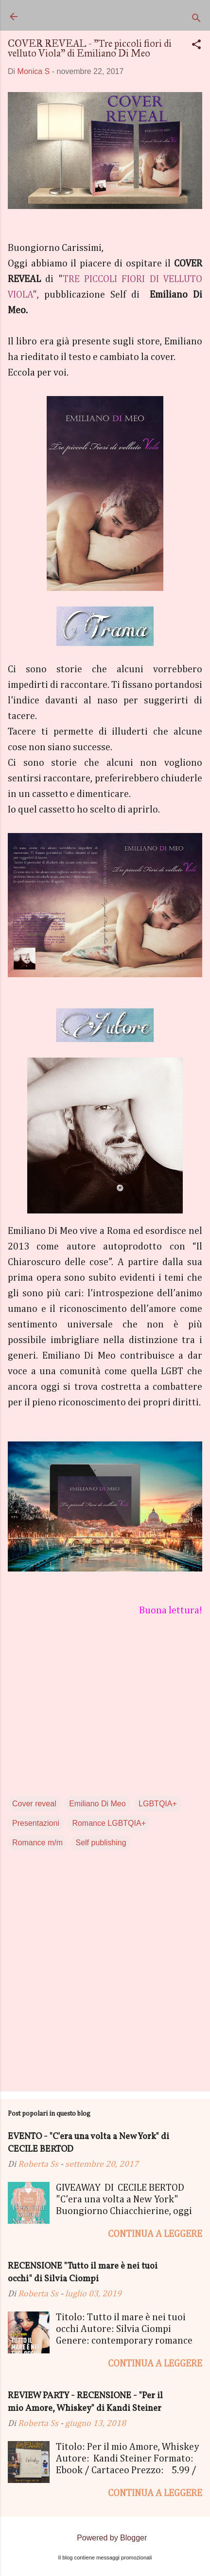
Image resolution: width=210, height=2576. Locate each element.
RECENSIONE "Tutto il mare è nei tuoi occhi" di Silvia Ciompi (83, 2272)
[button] (196, 46)
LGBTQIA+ (158, 1803)
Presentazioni (35, 1823)
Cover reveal (34, 1803)
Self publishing (100, 1842)
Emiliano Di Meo (97, 1803)
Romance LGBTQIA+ (109, 1823)
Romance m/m (37, 1842)
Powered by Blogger (105, 2538)
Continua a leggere (155, 2234)
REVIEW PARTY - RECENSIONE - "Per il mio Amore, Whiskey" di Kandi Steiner (85, 2402)
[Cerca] (196, 20)
